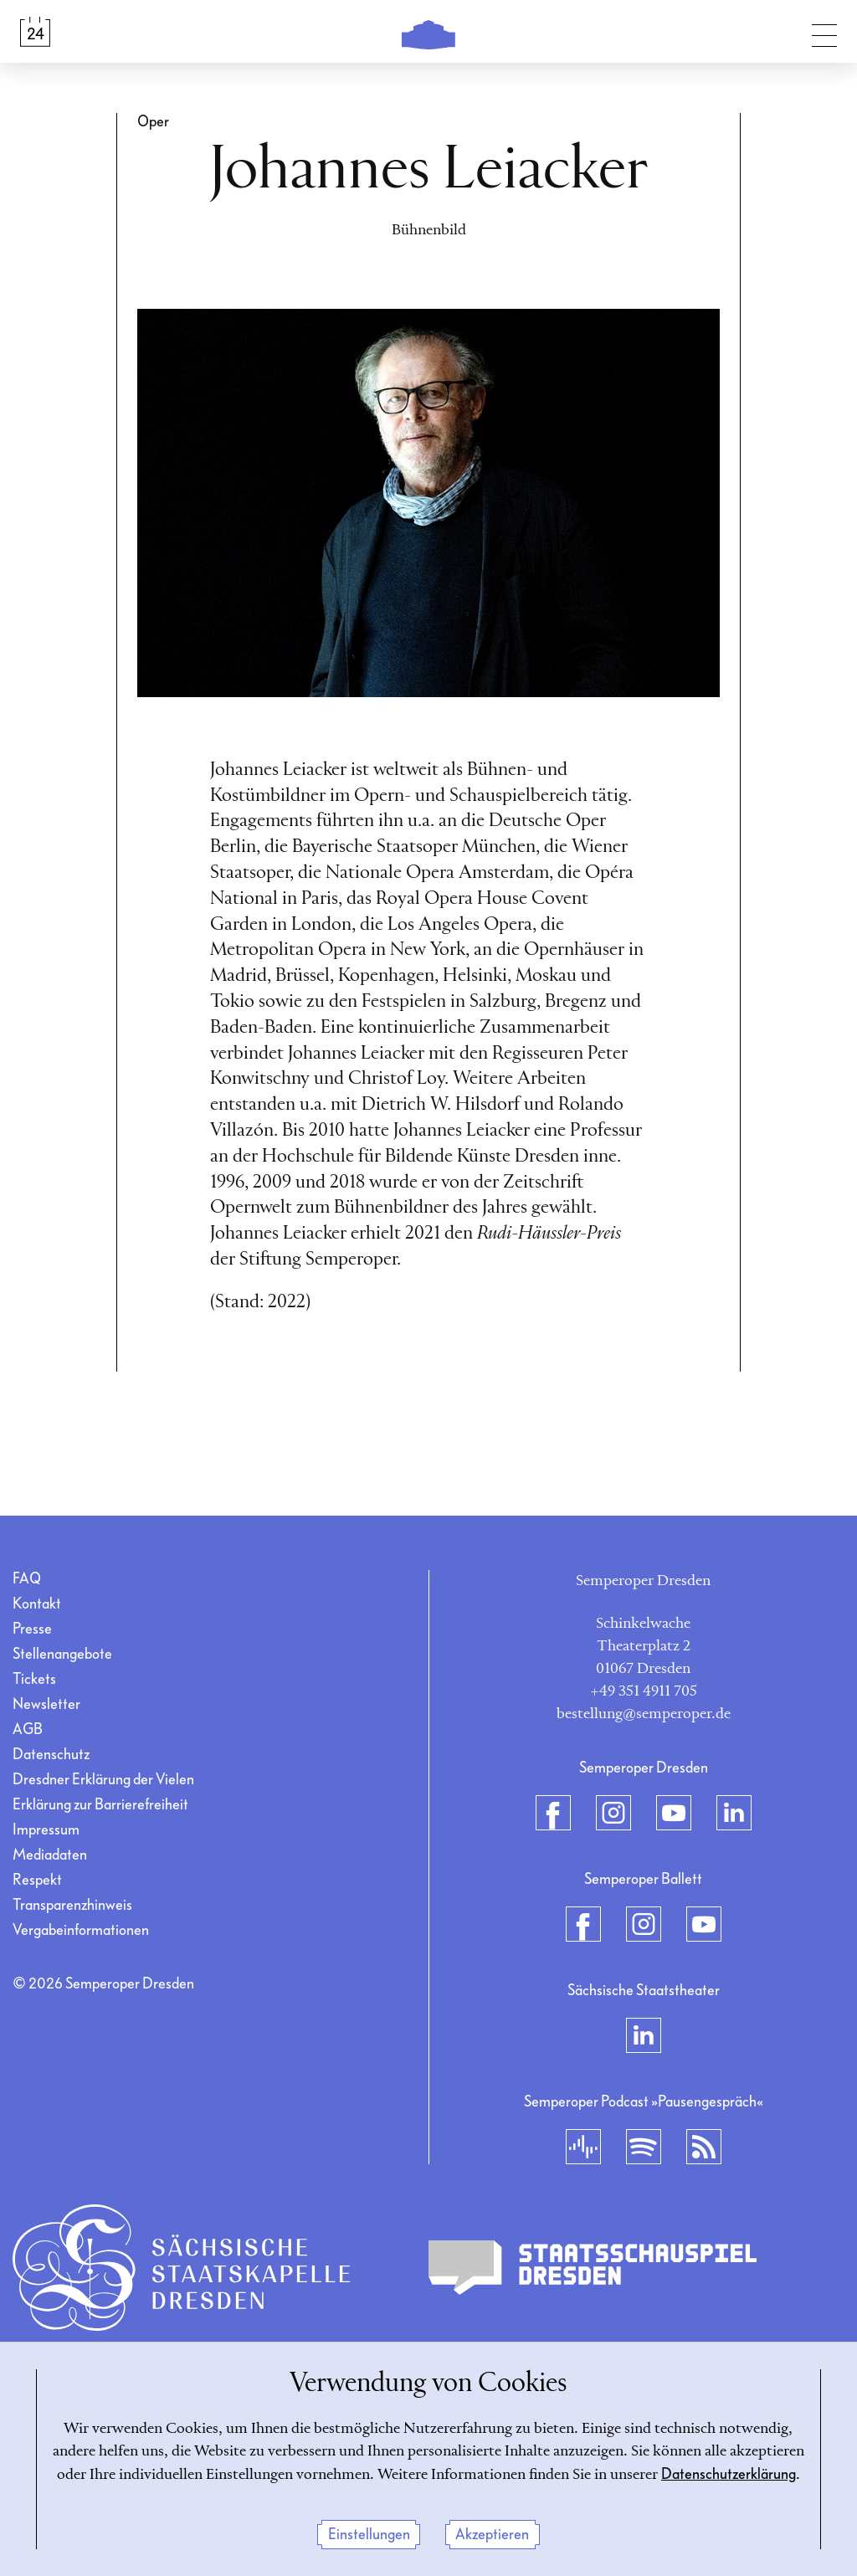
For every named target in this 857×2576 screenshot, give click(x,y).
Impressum (46, 1830)
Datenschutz (51, 1755)
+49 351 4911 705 (643, 1691)
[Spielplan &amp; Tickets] (35, 32)
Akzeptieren (492, 2535)
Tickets (34, 1679)
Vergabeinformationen (81, 1930)
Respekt (37, 1880)
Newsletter (46, 1704)
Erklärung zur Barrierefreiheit (100, 1805)
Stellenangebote (62, 1654)
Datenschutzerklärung (728, 2474)
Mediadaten (50, 1855)
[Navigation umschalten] (824, 32)
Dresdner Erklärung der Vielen (103, 1780)
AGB (28, 1729)
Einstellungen (369, 2535)
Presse (32, 1629)
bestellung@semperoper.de (644, 1714)
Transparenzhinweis (72, 1905)
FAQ (27, 1579)
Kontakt (37, 1604)
